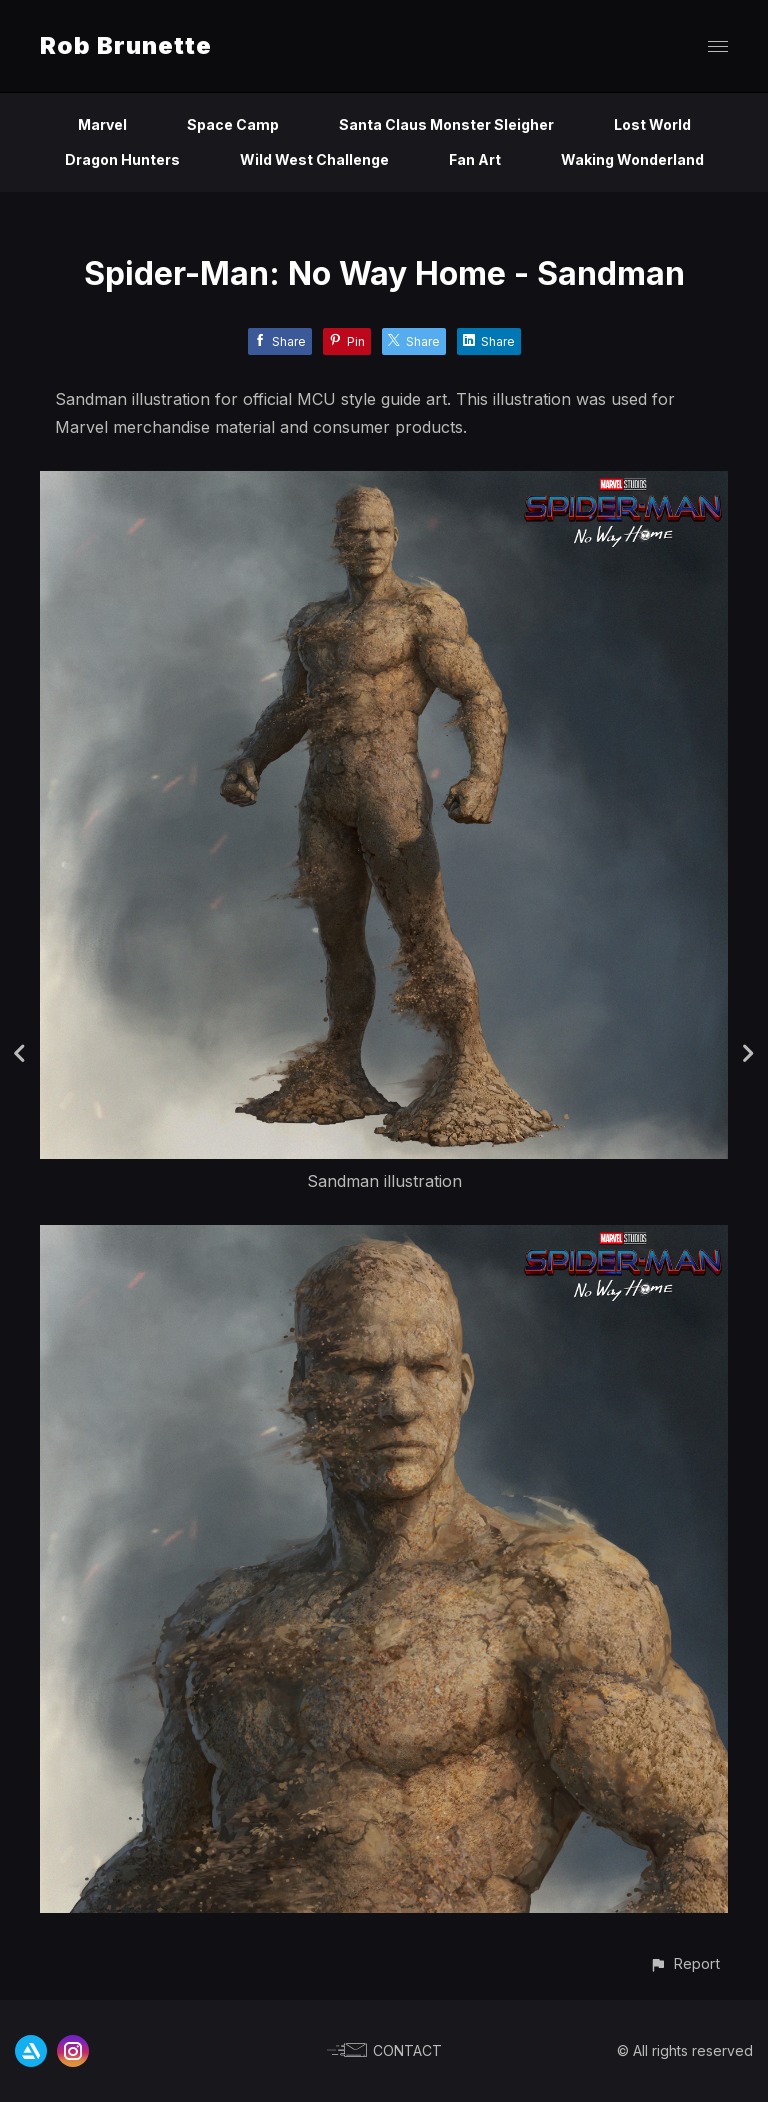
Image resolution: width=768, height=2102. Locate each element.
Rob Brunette (126, 45)
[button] (684, 1963)
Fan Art (475, 159)
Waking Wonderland (632, 159)
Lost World (652, 124)
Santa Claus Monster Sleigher (446, 124)
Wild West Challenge (314, 159)
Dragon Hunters (122, 159)
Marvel (102, 124)
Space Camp (233, 124)
